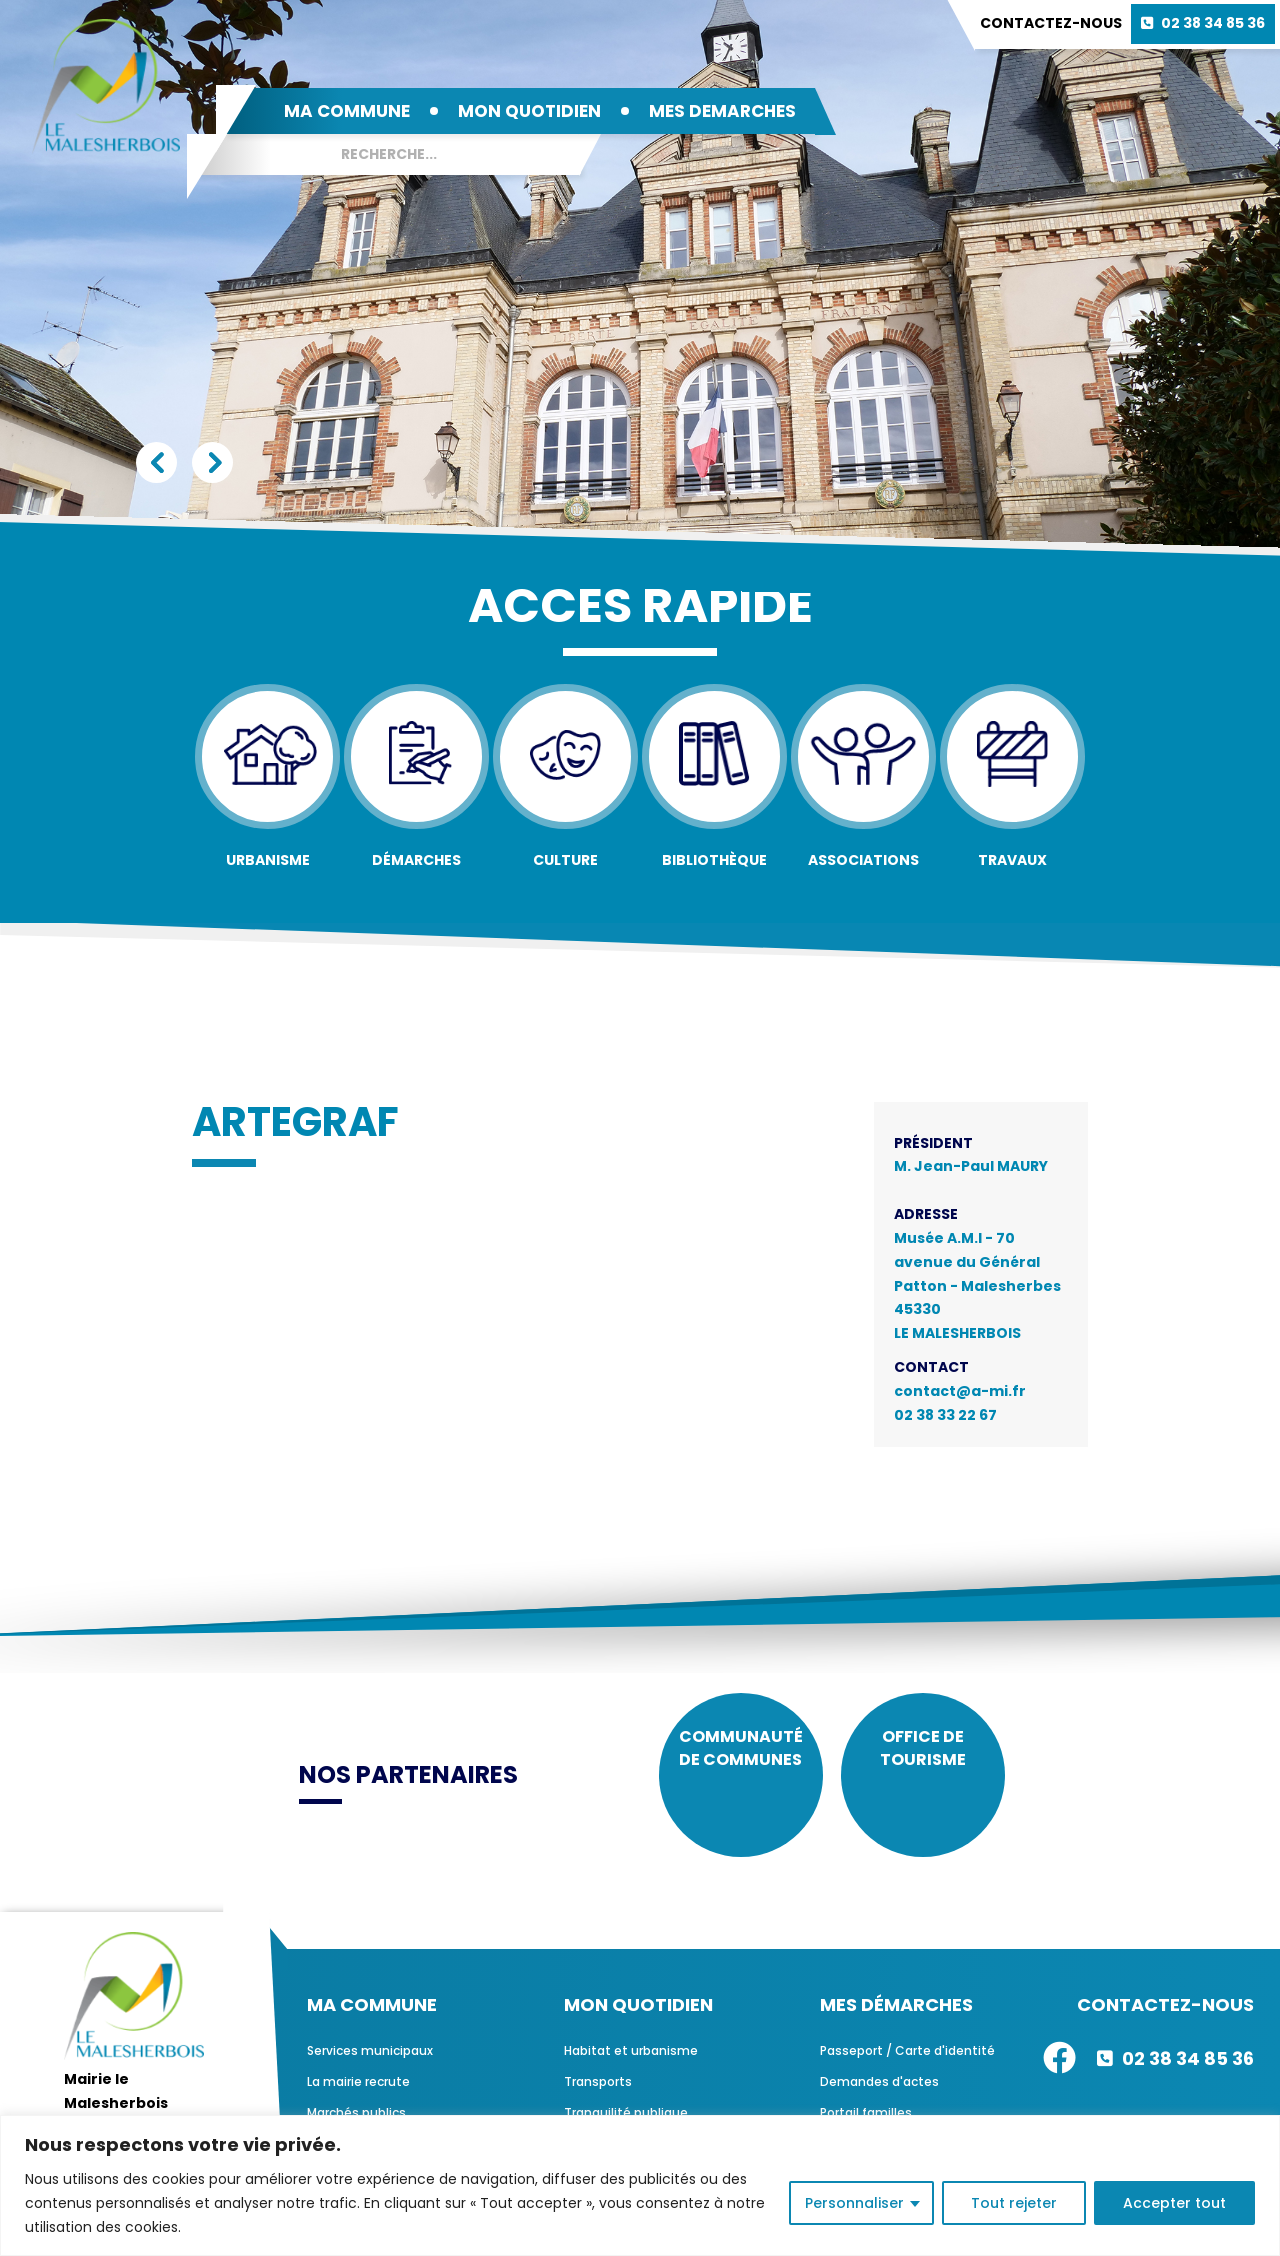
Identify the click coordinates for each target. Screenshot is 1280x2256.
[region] (640, 2185)
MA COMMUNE (347, 111)
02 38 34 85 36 (1213, 23)
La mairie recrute (358, 2103)
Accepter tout (1174, 2203)
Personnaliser (854, 2203)
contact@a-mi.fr (960, 1391)
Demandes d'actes (879, 2103)
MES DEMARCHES (722, 111)
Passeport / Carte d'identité (907, 2072)
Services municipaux (370, 2072)
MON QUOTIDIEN (529, 111)
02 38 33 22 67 (945, 1415)
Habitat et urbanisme (631, 2072)
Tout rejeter (1014, 2203)
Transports (598, 2103)
